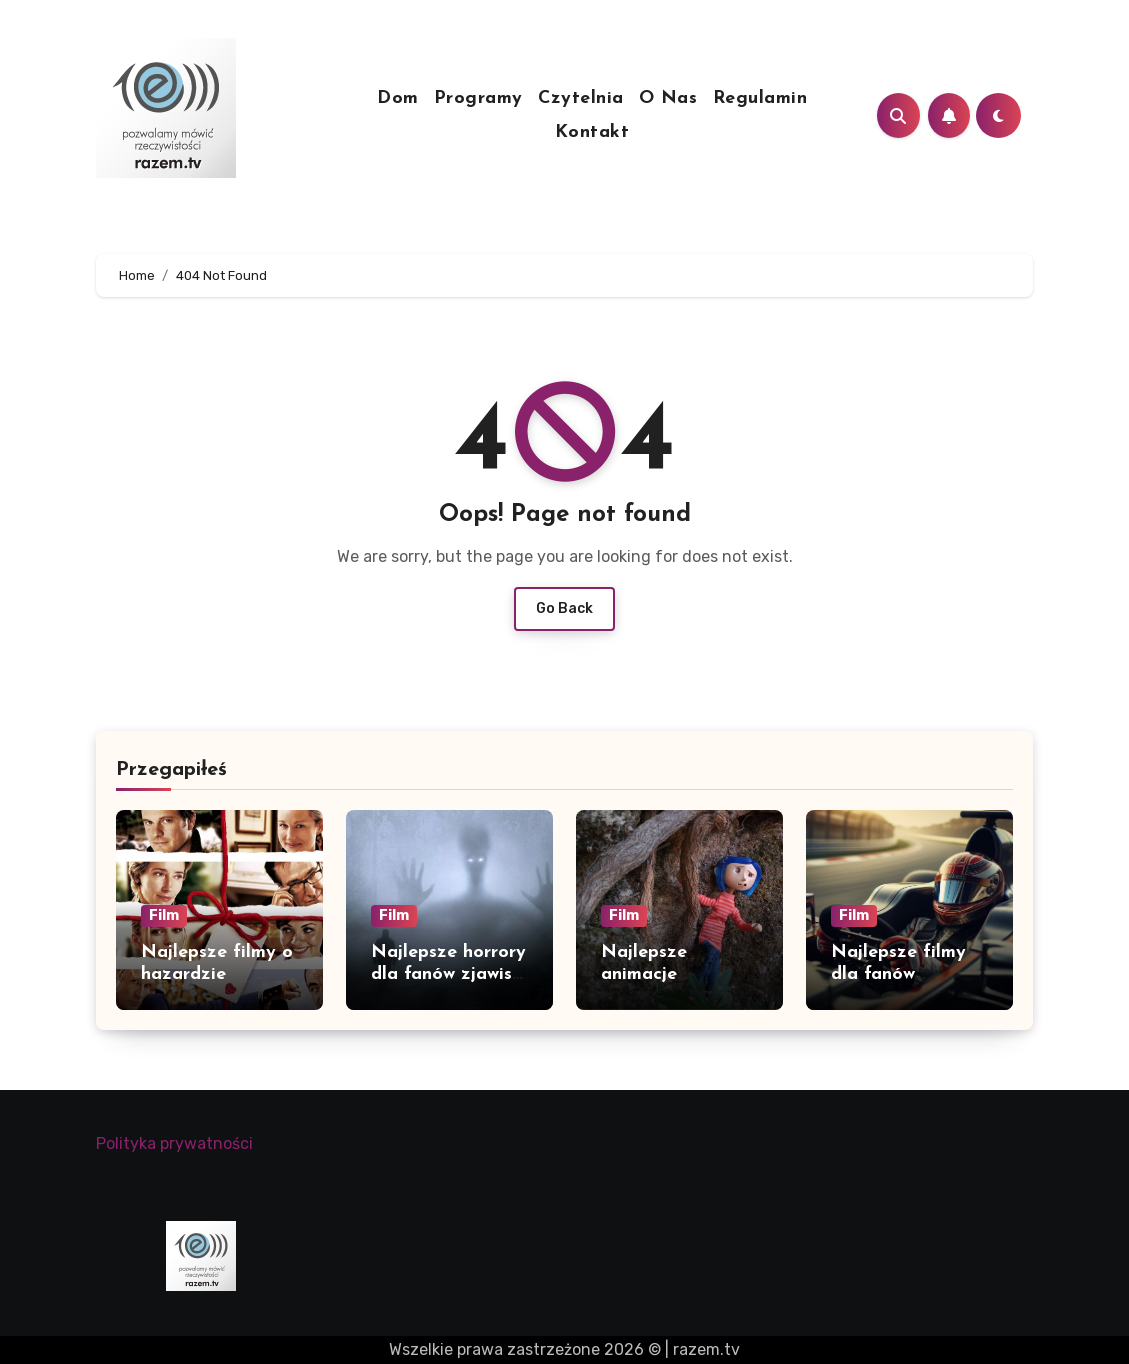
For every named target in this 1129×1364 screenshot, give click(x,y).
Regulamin (760, 98)
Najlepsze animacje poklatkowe (650, 974)
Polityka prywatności (174, 1143)
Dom (398, 98)
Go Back (564, 608)
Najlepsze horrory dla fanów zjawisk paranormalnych (448, 974)
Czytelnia (581, 98)
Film (164, 915)
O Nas (668, 98)
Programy (478, 98)
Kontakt (592, 132)
